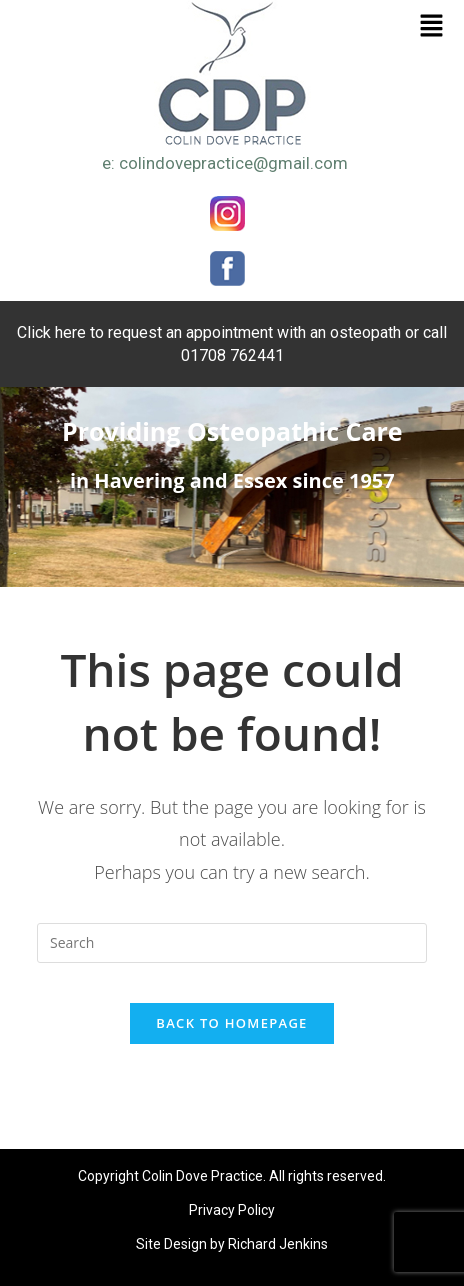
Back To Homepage (231, 1023)
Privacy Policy (232, 1210)
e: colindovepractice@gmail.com (225, 163)
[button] (432, 26)
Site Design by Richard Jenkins (232, 1244)
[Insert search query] (232, 943)
